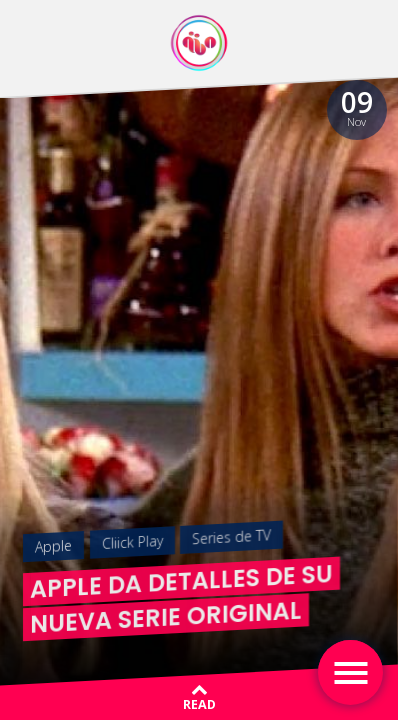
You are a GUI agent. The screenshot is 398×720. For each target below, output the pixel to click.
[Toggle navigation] (350, 672)
